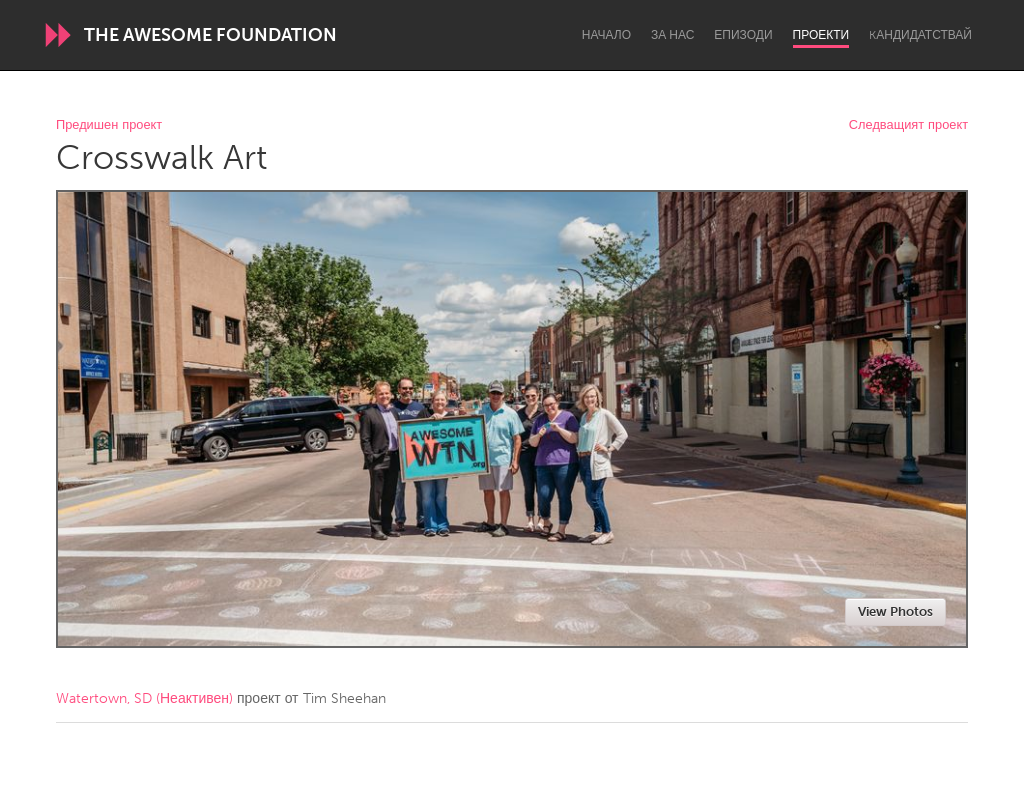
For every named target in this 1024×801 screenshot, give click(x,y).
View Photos (895, 611)
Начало (606, 35)
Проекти (821, 35)
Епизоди (743, 35)
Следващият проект (908, 125)
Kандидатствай (920, 35)
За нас (672, 35)
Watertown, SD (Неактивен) (144, 698)
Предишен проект (109, 125)
